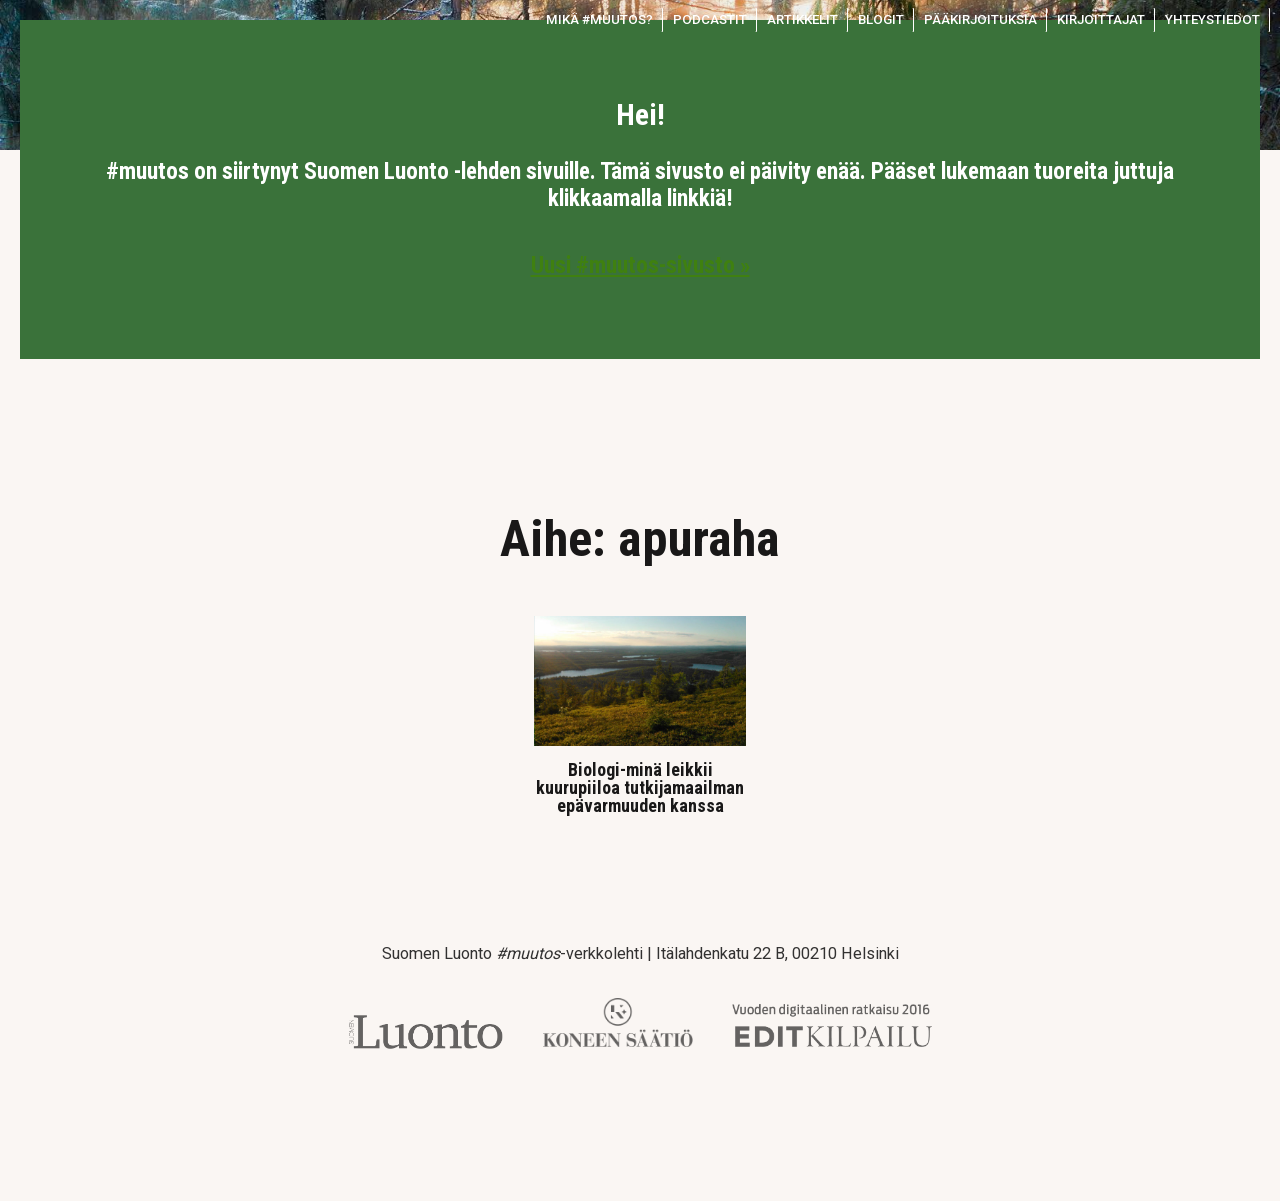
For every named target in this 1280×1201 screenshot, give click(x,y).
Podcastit (710, 19)
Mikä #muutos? (599, 19)
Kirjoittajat (1101, 19)
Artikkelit (802, 19)
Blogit (881, 19)
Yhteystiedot (1212, 19)
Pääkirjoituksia (980, 19)
